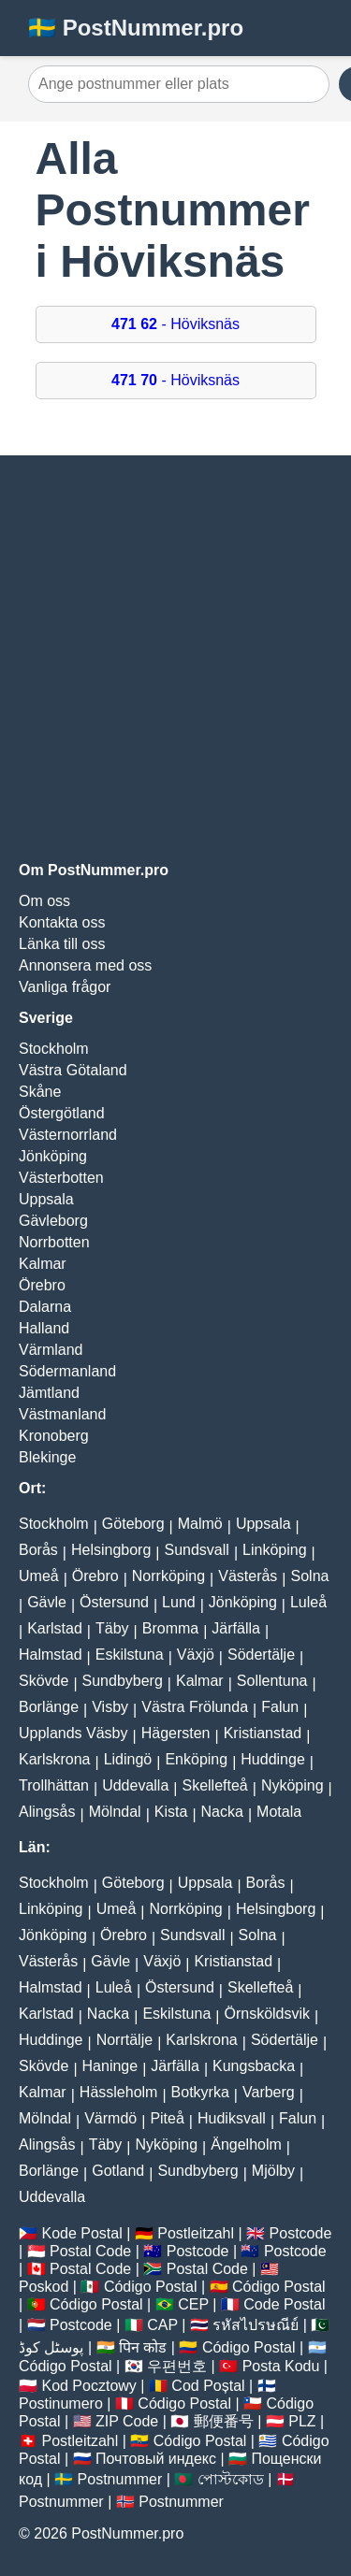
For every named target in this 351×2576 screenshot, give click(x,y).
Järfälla (236, 1628)
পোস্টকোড (230, 2479)
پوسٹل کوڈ (51, 2347)
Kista (171, 1812)
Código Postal (150, 2287)
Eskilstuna (129, 1654)
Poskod (43, 2287)
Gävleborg (53, 1221)
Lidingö (128, 1759)
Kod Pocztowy (88, 2386)
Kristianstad (263, 1733)
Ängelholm (246, 2144)
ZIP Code (126, 2421)
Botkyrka (200, 2092)
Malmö (200, 1524)
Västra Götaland (73, 1070)
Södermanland (67, 1371)
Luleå (308, 1602)
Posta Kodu (281, 2366)
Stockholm (54, 1049)
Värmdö (110, 2118)
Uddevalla (135, 1785)
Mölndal (115, 1812)
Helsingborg (111, 1550)
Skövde (43, 1681)
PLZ (301, 2421)
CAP (162, 2325)
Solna (310, 1576)
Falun (280, 1707)
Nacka (222, 1812)
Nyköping (292, 1785)
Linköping (274, 1550)
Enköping (196, 1759)
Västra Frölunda (194, 1707)
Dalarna (45, 1307)
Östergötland (62, 1113)
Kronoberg (54, 1436)
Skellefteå (214, 1785)
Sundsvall (197, 1550)
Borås (38, 1550)
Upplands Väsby (73, 1733)
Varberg (268, 2092)
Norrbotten (54, 1242)
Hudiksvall (231, 2118)
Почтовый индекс (155, 2459)
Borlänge (49, 1707)
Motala (278, 1812)
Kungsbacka (253, 2066)
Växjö (195, 1654)
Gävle (46, 1602)
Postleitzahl (195, 2233)
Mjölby (273, 2171)
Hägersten (176, 1733)
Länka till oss (62, 944)
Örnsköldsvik (267, 2014)
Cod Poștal (207, 2386)
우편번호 (177, 2366)
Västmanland (62, 1414)
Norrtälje (124, 2040)
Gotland (118, 2171)
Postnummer (120, 2479)
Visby (110, 1707)
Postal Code (90, 2251)
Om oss (44, 901)
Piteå (166, 2118)
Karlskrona (54, 1759)
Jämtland (49, 1393)
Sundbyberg (122, 1681)
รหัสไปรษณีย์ (255, 2325)
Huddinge (273, 1759)
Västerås (247, 1576)
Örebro (42, 1285)
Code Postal (284, 2304)
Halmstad (50, 1654)
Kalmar (42, 1264)
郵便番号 (224, 2421)
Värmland (50, 1350)
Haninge (110, 2066)
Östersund (114, 1602)
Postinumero (61, 2403)
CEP (193, 2304)
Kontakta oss (62, 922)
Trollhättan (54, 1785)
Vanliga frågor (64, 987)
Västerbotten (61, 1178)
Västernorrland (68, 1135)
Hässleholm (119, 2092)
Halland (44, 1328)
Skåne (40, 1092)
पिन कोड (143, 2347)
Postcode (301, 2233)
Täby (112, 1628)
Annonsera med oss (85, 965)
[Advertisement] (175, 658)
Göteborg (133, 1524)
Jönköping (53, 1156)
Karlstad (54, 1628)
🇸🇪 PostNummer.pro (135, 27)
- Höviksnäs (175, 324)
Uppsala (46, 1199)
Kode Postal (81, 2233)
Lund (179, 1602)
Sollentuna (272, 1681)
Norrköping (168, 1576)
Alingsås (47, 1812)
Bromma (170, 1628)
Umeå (39, 1576)
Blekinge (47, 1457)
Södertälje (261, 1654)
